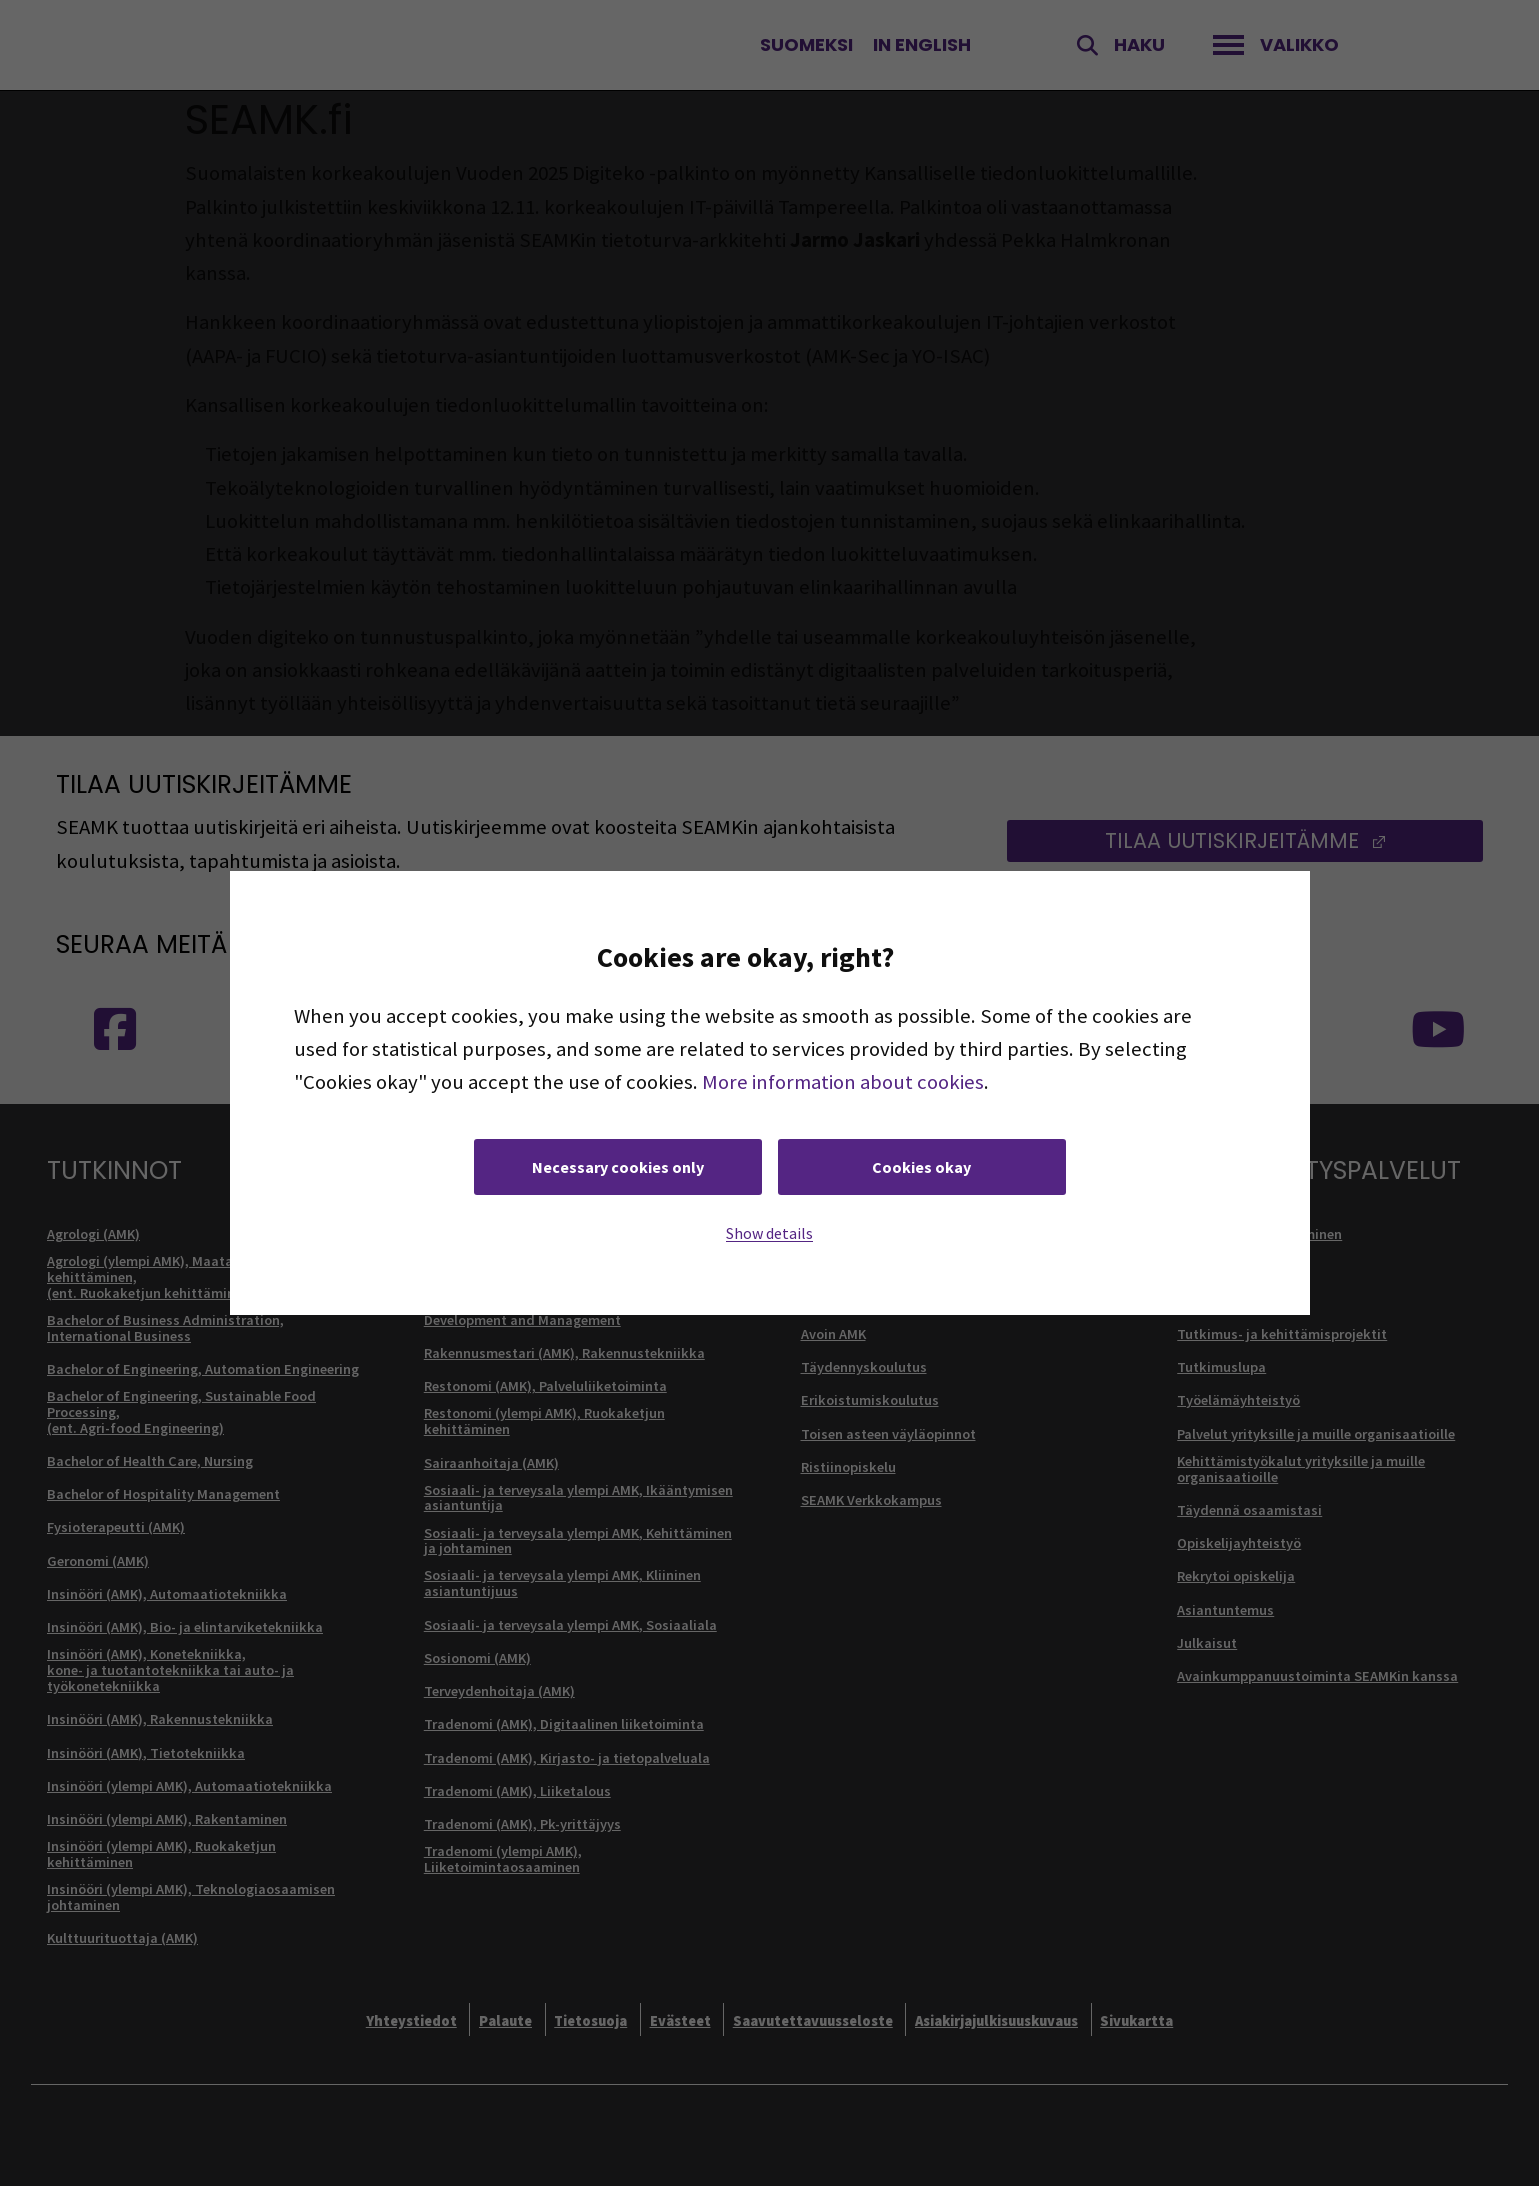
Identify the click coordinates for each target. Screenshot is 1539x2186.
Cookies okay (921, 1167)
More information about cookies (843, 1082)
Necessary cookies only (618, 1167)
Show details (769, 1233)
